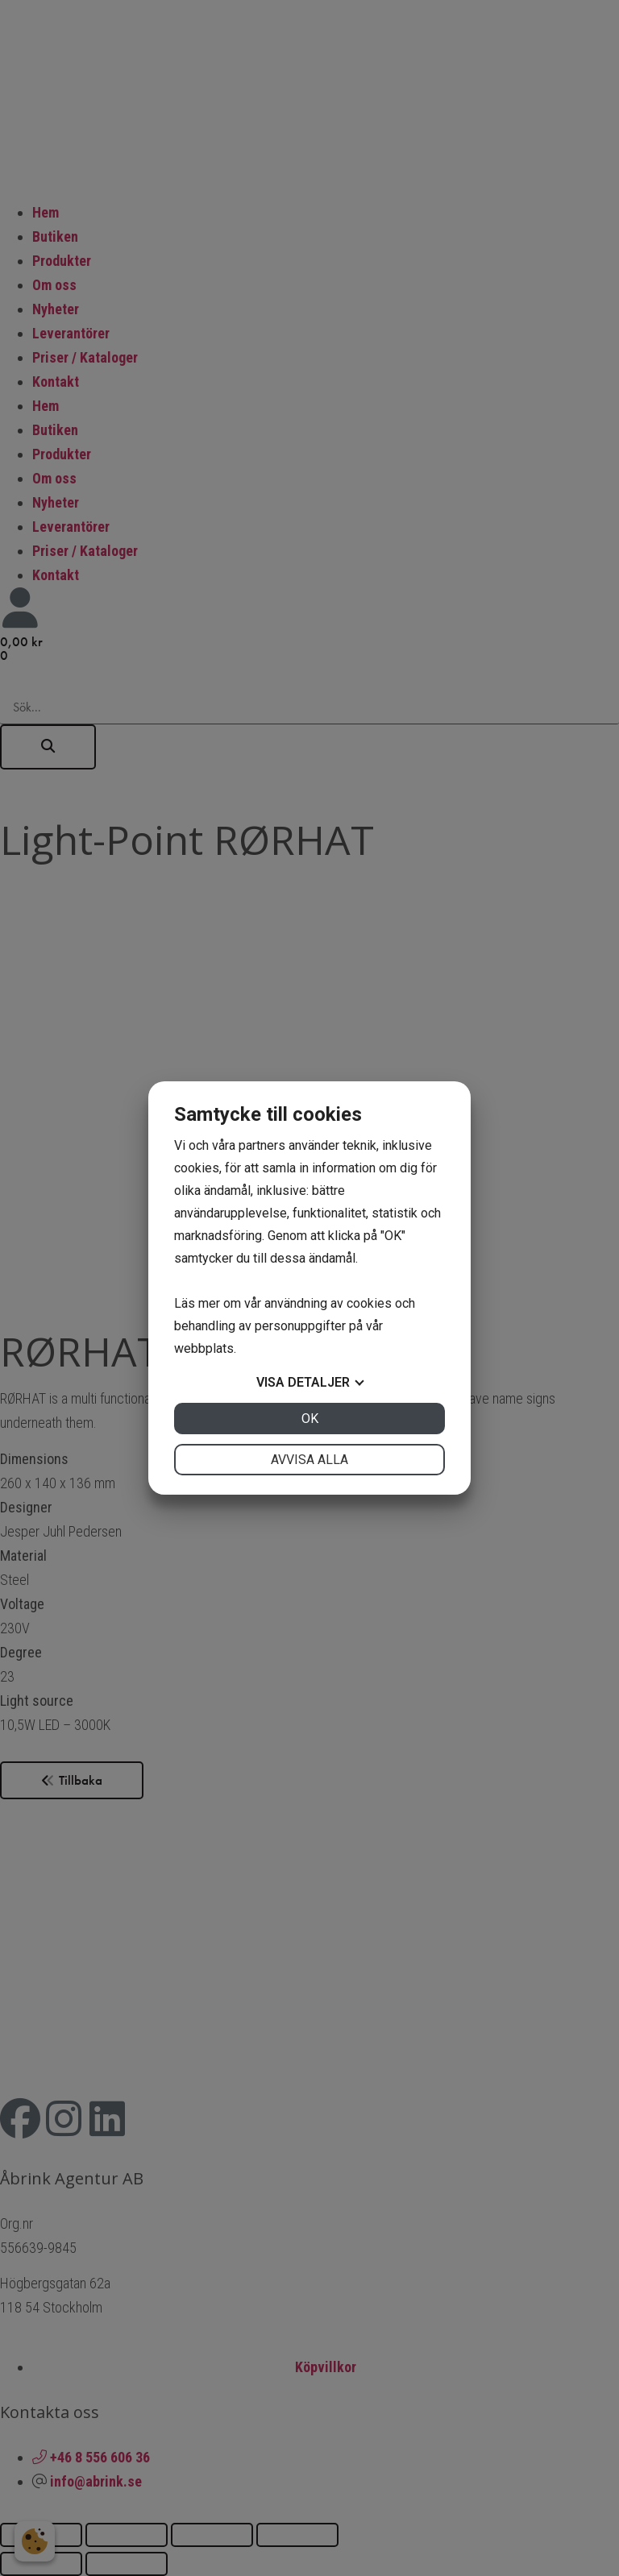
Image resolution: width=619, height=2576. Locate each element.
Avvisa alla (309, 1459)
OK (309, 1418)
